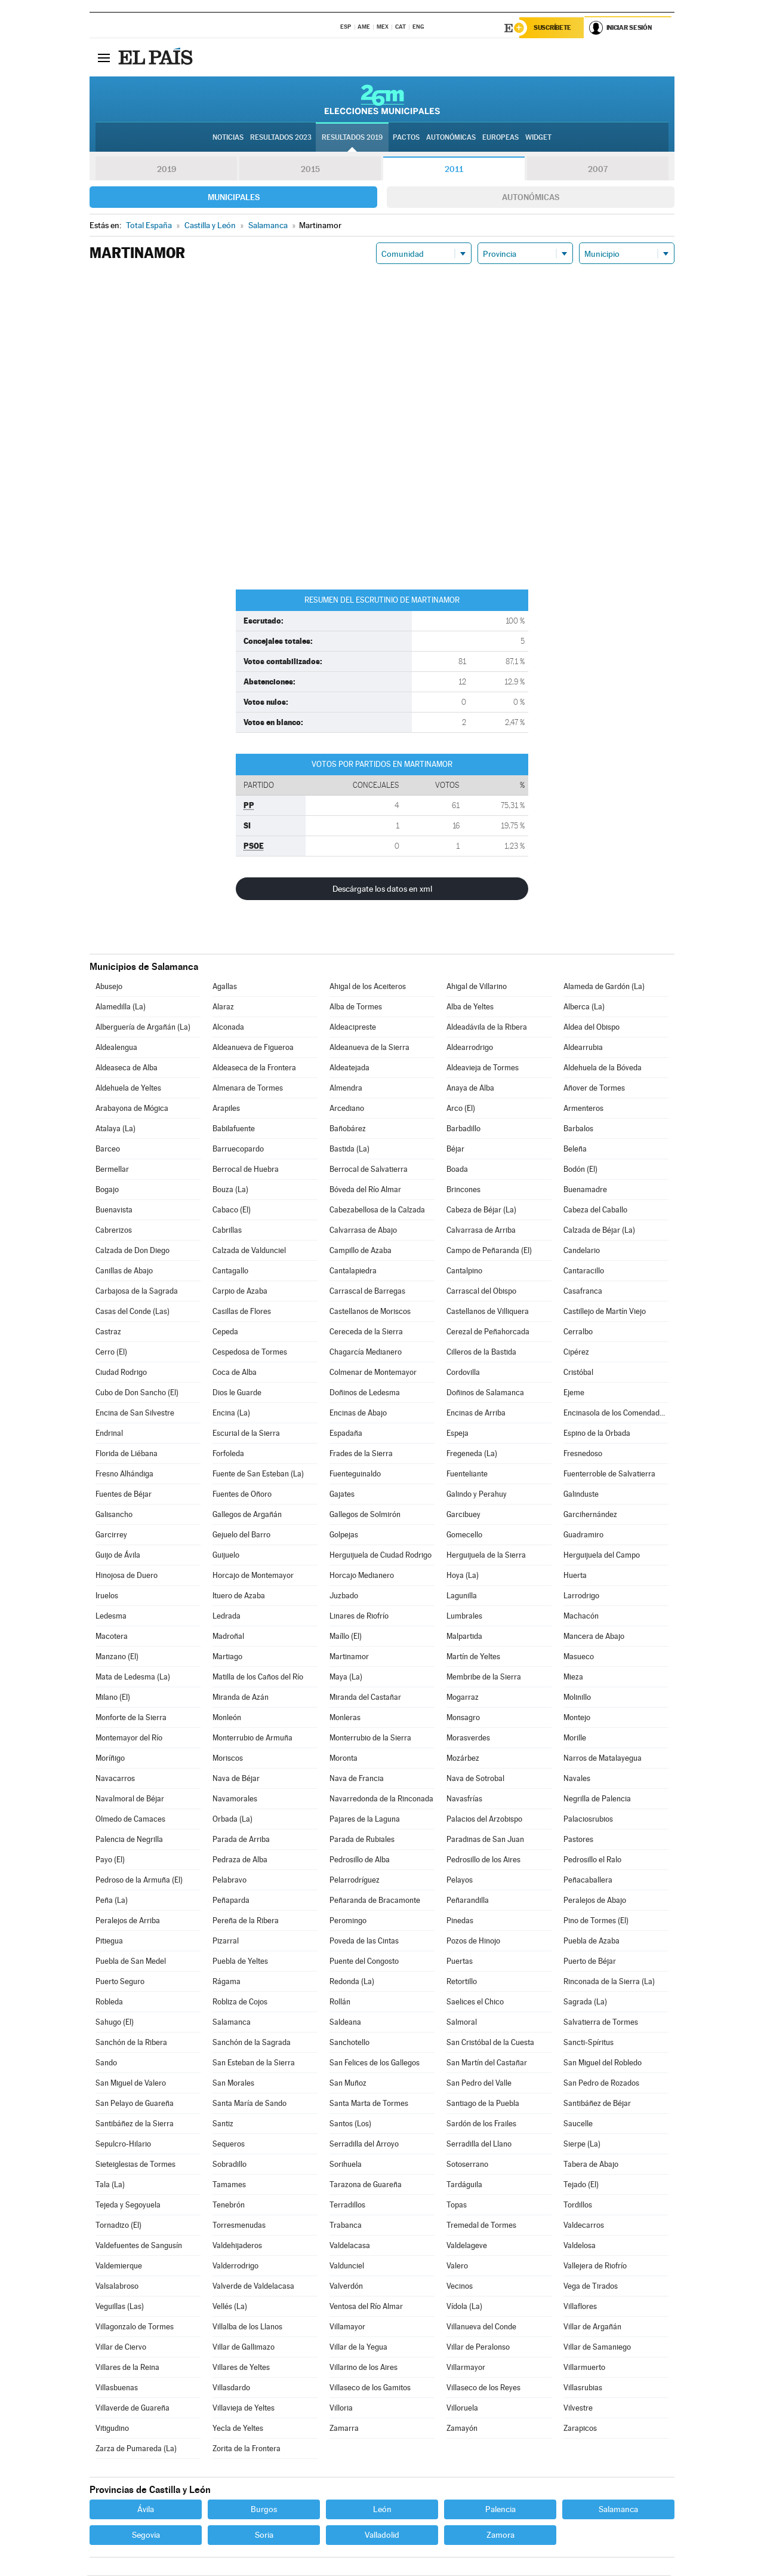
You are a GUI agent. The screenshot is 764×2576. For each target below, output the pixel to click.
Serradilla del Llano (479, 2144)
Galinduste (581, 1494)
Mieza (573, 1677)
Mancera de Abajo (593, 1636)
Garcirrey (111, 1535)
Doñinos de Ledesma (364, 1393)
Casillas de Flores (241, 1311)
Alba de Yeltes (470, 1007)
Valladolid (382, 2535)
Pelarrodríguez (354, 1880)
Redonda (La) (351, 1982)
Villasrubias (582, 2388)
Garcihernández (590, 1514)
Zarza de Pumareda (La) (136, 2449)
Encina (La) (231, 1413)
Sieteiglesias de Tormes (135, 2164)
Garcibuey (463, 1514)
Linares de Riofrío (359, 1616)
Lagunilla (461, 1596)
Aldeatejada (349, 1068)
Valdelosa (579, 2246)
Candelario (581, 1250)
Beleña (575, 1149)
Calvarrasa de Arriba (481, 1230)
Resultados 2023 (281, 138)
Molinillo (577, 1697)
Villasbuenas (117, 2388)
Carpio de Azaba (239, 1291)
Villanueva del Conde (481, 2327)
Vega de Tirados (590, 2286)
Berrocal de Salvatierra (368, 1169)
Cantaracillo (583, 1271)
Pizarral (225, 1941)
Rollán (339, 2002)
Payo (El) (110, 1860)
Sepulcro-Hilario (123, 2144)
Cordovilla (463, 1372)
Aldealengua (116, 1047)
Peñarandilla (467, 1900)
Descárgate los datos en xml (382, 889)
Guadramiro (583, 1535)
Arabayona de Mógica (132, 1108)
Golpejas (343, 1535)
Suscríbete (553, 28)
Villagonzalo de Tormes (135, 2327)
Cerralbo (578, 1332)
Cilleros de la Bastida (481, 1352)
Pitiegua (109, 1941)
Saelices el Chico (475, 2002)
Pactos (406, 138)
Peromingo (347, 1921)
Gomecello (464, 1535)
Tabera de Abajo (590, 2164)
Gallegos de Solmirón (365, 1514)
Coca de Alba (234, 1372)
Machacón (581, 1616)
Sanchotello (349, 2042)
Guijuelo (225, 1555)
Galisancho (114, 1514)
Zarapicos (580, 2428)
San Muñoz (347, 2083)
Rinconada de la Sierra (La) (609, 1982)
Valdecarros (583, 2225)
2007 (598, 169)
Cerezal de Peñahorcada (487, 1332)
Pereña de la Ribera (245, 1921)
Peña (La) (112, 1900)
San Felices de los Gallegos (374, 2063)
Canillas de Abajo (124, 1271)
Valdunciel (346, 2266)
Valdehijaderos (237, 2246)
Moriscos (227, 1758)
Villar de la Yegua (358, 2347)
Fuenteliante (467, 1474)
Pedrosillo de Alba (359, 1860)
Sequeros (228, 2144)
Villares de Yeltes (241, 2367)
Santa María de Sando (249, 2103)
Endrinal (109, 1433)
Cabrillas (227, 1230)
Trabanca (345, 2225)
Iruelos (107, 1596)
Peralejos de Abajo (594, 1900)
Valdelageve (466, 2246)
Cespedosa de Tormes (249, 1352)
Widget (538, 138)
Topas (456, 2205)
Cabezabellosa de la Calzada (377, 1210)
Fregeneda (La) (471, 1454)
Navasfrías (464, 1799)
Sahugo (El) (115, 2022)
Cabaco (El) (231, 1210)
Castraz (108, 1332)
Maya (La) (345, 1677)
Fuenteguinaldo (355, 1474)
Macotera (112, 1636)
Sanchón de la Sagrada (251, 2042)
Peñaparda (230, 1900)
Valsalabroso (117, 2286)
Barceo (108, 1149)
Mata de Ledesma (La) (133, 1677)
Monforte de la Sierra (131, 1718)
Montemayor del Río (129, 1738)
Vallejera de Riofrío (595, 2266)
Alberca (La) (584, 1007)
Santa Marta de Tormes (368, 2103)
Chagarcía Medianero (365, 1352)
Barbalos (578, 1129)
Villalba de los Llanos (247, 2327)
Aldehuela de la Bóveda (602, 1068)
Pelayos (459, 1880)
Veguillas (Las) (120, 2306)
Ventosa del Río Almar (366, 2306)
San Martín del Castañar (486, 2063)
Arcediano (346, 1108)
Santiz (222, 2124)
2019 (166, 169)
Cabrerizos (114, 1230)
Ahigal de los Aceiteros (367, 986)
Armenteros (583, 1108)
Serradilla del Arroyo (364, 2144)
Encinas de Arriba (476, 1413)
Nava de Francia (356, 1778)
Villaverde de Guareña (133, 2408)
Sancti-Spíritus (588, 2042)
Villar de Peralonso (478, 2347)
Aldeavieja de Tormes (482, 1068)
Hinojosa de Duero (127, 1575)
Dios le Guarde (236, 1393)
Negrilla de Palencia (597, 1799)
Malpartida (464, 1636)
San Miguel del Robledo (602, 2063)
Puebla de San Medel (131, 1961)
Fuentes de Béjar (124, 1494)
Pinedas (459, 1921)
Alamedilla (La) (121, 1007)
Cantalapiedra (353, 1271)
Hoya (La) (462, 1575)
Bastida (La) (349, 1149)
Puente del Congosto (364, 1961)
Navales (576, 1778)
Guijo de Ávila (118, 1555)
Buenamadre (585, 1190)
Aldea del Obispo (591, 1027)
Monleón (226, 1718)
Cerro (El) (111, 1352)
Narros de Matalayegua (602, 1758)
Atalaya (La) (115, 1129)
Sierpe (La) (581, 2144)
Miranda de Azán (240, 1697)
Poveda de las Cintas (364, 1941)
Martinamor (349, 1657)
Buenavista (114, 1210)
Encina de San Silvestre (135, 1413)
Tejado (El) (581, 2185)
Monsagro (463, 1718)
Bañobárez (347, 1129)
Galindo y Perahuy (476, 1494)
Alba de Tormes (355, 1007)
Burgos (264, 2509)
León (382, 2509)
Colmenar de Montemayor (373, 1372)
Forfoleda (228, 1454)
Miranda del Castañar (365, 1697)
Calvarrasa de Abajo (363, 1230)
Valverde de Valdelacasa (253, 2286)
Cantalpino (464, 1271)
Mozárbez (462, 1758)
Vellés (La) (229, 2306)
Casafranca (582, 1291)
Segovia (146, 2535)
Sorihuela (345, 2164)
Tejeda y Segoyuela (128, 2205)
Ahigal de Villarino (476, 986)
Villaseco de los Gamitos (370, 2388)
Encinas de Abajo (358, 1413)
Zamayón (462, 2428)
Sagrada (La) (585, 2002)
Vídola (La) (464, 2306)
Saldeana (345, 2022)
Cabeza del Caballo (595, 1210)
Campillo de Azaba (360, 1250)
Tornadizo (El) (118, 2225)
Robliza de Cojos (239, 2002)
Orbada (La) (232, 1819)
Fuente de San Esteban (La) (258, 1474)
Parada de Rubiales (362, 1839)
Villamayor (347, 2327)
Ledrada (226, 1616)
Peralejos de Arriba (128, 1921)
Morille (574, 1738)
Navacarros (115, 1778)
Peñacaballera (587, 1880)
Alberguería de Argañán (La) (143, 1027)
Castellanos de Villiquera (487, 1311)
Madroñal (228, 1636)
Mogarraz (462, 1697)
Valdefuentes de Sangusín (139, 2246)
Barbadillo (463, 1129)
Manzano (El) (117, 1657)
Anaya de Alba (470, 1088)
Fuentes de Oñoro (242, 1494)
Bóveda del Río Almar (365, 1190)
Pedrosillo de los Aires (483, 1860)
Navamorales (234, 1799)
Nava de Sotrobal (475, 1778)
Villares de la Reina (127, 2367)
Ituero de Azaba (238, 1596)
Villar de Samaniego (597, 2347)
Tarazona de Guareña (365, 2185)
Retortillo (461, 1982)
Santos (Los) (350, 2124)
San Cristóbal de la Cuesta (490, 2042)
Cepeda (225, 1332)
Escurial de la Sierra (246, 1433)
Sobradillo (229, 2164)
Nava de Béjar (236, 1778)
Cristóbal (578, 1372)
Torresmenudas (239, 2225)
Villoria (341, 2408)
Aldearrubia (583, 1047)
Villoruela (462, 2408)
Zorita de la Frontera (246, 2449)
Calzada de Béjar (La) (599, 1230)
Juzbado (343, 1596)
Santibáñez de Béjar (597, 2103)
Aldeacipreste (352, 1027)
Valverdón (346, 2286)
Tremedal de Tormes (481, 2225)
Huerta (575, 1575)
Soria (264, 2535)
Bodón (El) (580, 1169)
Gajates (342, 1494)
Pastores (578, 1839)
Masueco (578, 1657)
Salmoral (461, 2022)
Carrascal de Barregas (367, 1291)
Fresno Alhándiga (124, 1474)
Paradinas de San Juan (485, 1839)
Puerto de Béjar (589, 1961)
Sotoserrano (467, 2164)
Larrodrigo (581, 1596)
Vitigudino (112, 2428)
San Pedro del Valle (479, 2083)
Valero (457, 2266)
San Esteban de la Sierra (253, 2063)
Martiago (227, 1657)
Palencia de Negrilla (129, 1839)
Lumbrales (464, 1616)
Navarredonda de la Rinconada (381, 1799)
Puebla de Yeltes (240, 1961)
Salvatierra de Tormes (600, 2022)
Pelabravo (229, 1880)
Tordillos (577, 2205)
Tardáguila (464, 2185)
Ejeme (573, 1393)
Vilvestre (578, 2408)
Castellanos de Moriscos (370, 1311)
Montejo (576, 1718)
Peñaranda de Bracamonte (374, 1900)
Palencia (500, 2509)
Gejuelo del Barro (241, 1535)
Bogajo (107, 1190)
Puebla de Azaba (591, 1941)
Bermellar (112, 1169)
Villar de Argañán (592, 2327)
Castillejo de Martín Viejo (604, 1311)
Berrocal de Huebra (245, 1169)
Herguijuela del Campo (601, 1555)
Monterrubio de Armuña (252, 1738)
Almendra (345, 1088)
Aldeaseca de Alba (127, 1068)
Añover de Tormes (594, 1088)
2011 (454, 169)
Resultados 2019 (352, 138)
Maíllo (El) (345, 1636)
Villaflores (580, 2306)
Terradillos (347, 2205)
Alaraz (223, 1007)
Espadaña (345, 1433)
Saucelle (578, 2124)
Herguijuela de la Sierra (486, 1555)
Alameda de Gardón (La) (604, 986)
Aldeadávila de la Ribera (486, 1027)
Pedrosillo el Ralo (592, 1860)
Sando (106, 2063)
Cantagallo (230, 1271)
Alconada (228, 1027)
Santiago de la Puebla (482, 2103)
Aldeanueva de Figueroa (253, 1047)
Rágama (226, 1982)
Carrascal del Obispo (481, 1291)
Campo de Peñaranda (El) (489, 1250)
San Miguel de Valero (131, 2083)
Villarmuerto (584, 2367)
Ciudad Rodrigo (121, 1372)
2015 (310, 169)
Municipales (234, 197)
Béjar (455, 1149)
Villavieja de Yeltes (243, 2408)
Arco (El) (460, 1108)
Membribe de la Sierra (483, 1677)
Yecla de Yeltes (237, 2428)
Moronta (343, 1758)
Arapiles (226, 1108)
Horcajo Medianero (361, 1575)
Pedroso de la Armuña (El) (139, 1880)
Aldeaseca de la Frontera (254, 1068)
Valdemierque (119, 2266)
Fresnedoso (582, 1454)
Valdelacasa (349, 2246)
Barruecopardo (238, 1149)
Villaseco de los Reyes (483, 2388)
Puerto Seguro (120, 1982)
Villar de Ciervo (121, 2347)
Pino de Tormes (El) (596, 1921)
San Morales (233, 2083)
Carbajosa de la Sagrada (137, 1291)
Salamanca (231, 2022)
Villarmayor (465, 2367)
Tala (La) (110, 2185)
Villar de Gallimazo (243, 2347)
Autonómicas (530, 197)
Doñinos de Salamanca (485, 1393)
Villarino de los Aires (363, 2367)
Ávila (145, 2509)
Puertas (459, 1961)
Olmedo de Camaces (130, 1819)
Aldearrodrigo (469, 1047)
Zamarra (344, 2428)
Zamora (500, 2535)
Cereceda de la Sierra (366, 1332)
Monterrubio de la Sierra (370, 1738)
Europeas (500, 138)
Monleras (345, 1718)
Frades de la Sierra (361, 1454)
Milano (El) (113, 1697)
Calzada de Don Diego (133, 1250)
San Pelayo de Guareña (135, 2103)
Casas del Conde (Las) (133, 1311)
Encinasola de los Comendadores (615, 1413)
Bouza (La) (230, 1190)
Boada (457, 1169)
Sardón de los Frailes (481, 2124)
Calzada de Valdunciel (249, 1250)
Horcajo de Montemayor (253, 1575)
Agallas (224, 986)
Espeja (457, 1433)
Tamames (229, 2185)
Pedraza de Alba (239, 1860)
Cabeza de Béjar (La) (481, 1210)
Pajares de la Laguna (364, 1819)
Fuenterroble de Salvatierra (609, 1474)
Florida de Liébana (127, 1454)
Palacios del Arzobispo (484, 1819)
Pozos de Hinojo (473, 1941)
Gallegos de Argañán (247, 1514)
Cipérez (576, 1352)
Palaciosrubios (588, 1819)
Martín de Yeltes (473, 1657)
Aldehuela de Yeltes (128, 1088)
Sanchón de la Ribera (131, 2042)
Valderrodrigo (235, 2266)
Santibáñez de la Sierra (135, 2124)
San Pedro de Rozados (601, 2083)
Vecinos (459, 2286)
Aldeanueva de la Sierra (369, 1047)
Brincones (463, 1190)
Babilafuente (233, 1129)
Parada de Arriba (241, 1839)
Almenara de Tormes (247, 1088)
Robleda (109, 2002)
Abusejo (109, 986)
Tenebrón (228, 2205)
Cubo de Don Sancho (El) (137, 1393)
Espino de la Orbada (596, 1433)
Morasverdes (468, 1738)
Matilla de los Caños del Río (257, 1677)
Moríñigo (110, 1758)
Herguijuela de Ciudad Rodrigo (380, 1555)
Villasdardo (231, 2388)
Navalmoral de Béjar (130, 1799)
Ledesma (111, 1616)
